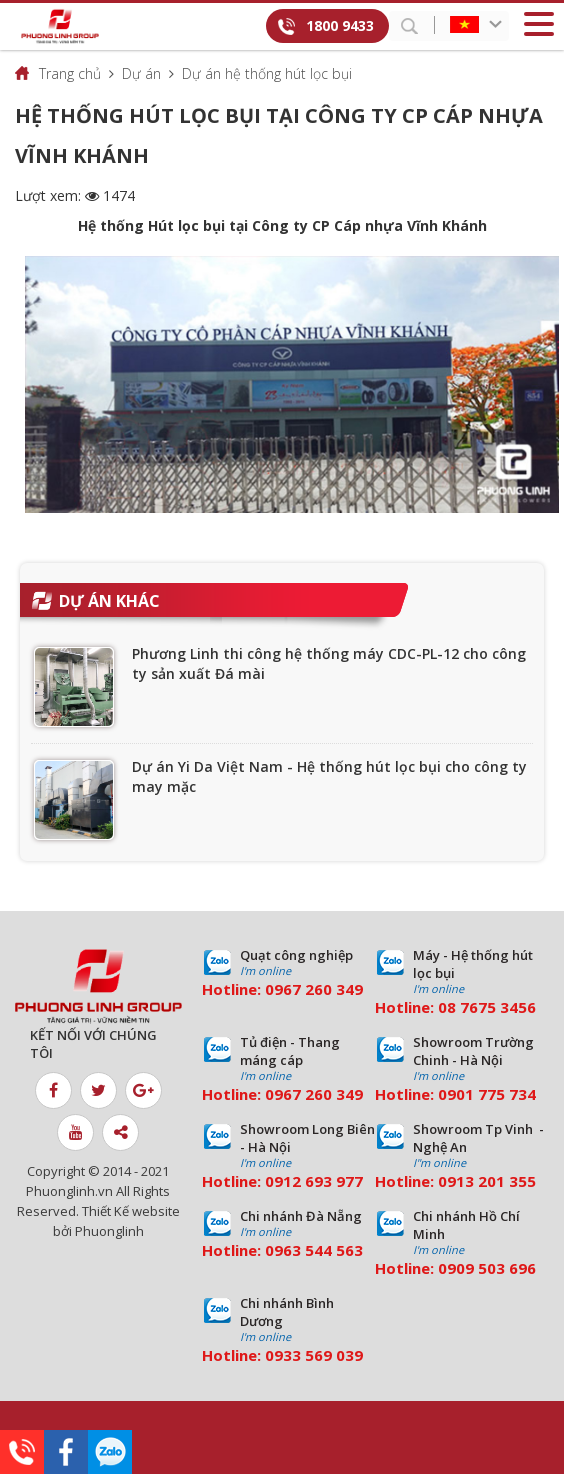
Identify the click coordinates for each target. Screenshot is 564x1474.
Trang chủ (70, 73)
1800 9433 (340, 25)
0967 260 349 (314, 989)
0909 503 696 (487, 1268)
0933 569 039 (314, 1355)
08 (447, 1007)
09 (447, 1094)
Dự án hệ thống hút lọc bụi (267, 73)
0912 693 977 (314, 1181)
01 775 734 (496, 1094)
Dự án (141, 73)
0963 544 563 (314, 1250)
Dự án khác (109, 601)
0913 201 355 (487, 1181)
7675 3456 (498, 1007)
